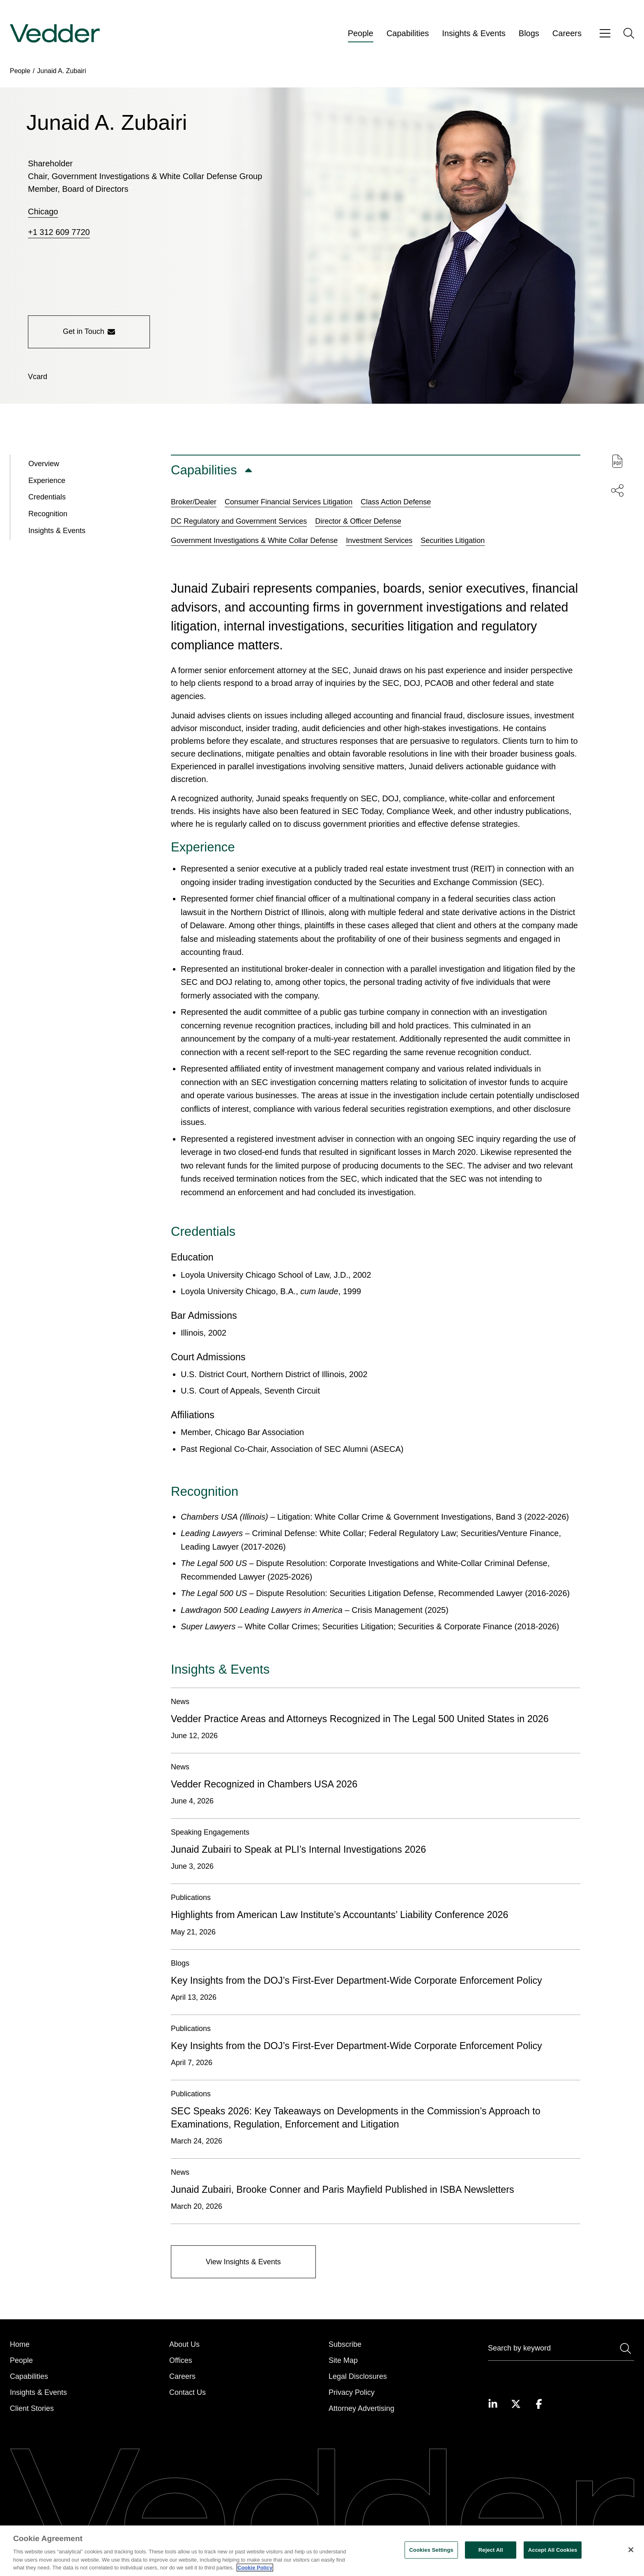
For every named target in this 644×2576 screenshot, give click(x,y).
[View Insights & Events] (243, 2264)
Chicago (43, 211)
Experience (46, 482)
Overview (43, 466)
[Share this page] (617, 490)
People (360, 33)
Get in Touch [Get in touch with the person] (89, 331)
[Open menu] (605, 33)
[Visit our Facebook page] (539, 2404)
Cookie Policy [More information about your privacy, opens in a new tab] (254, 2567)
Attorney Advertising (361, 2408)
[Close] (631, 2550)
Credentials (47, 499)
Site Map (343, 2360)
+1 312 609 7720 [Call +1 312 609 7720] (59, 232)
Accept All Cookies (552, 2550)
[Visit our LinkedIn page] (493, 2404)
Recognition (47, 516)
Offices (180, 2360)
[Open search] (628, 33)
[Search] (561, 2349)
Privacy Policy (352, 2392)
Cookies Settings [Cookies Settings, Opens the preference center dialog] (431, 2550)
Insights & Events (474, 33)
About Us (184, 2344)
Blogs (529, 33)
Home (20, 2344)
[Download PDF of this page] (617, 461)
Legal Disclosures (358, 2376)
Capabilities (407, 33)
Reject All (490, 2550)
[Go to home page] (55, 33)
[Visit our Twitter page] (516, 2404)
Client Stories (32, 2408)
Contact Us (187, 2392)
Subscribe (345, 2344)
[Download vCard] (37, 376)
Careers (567, 33)
